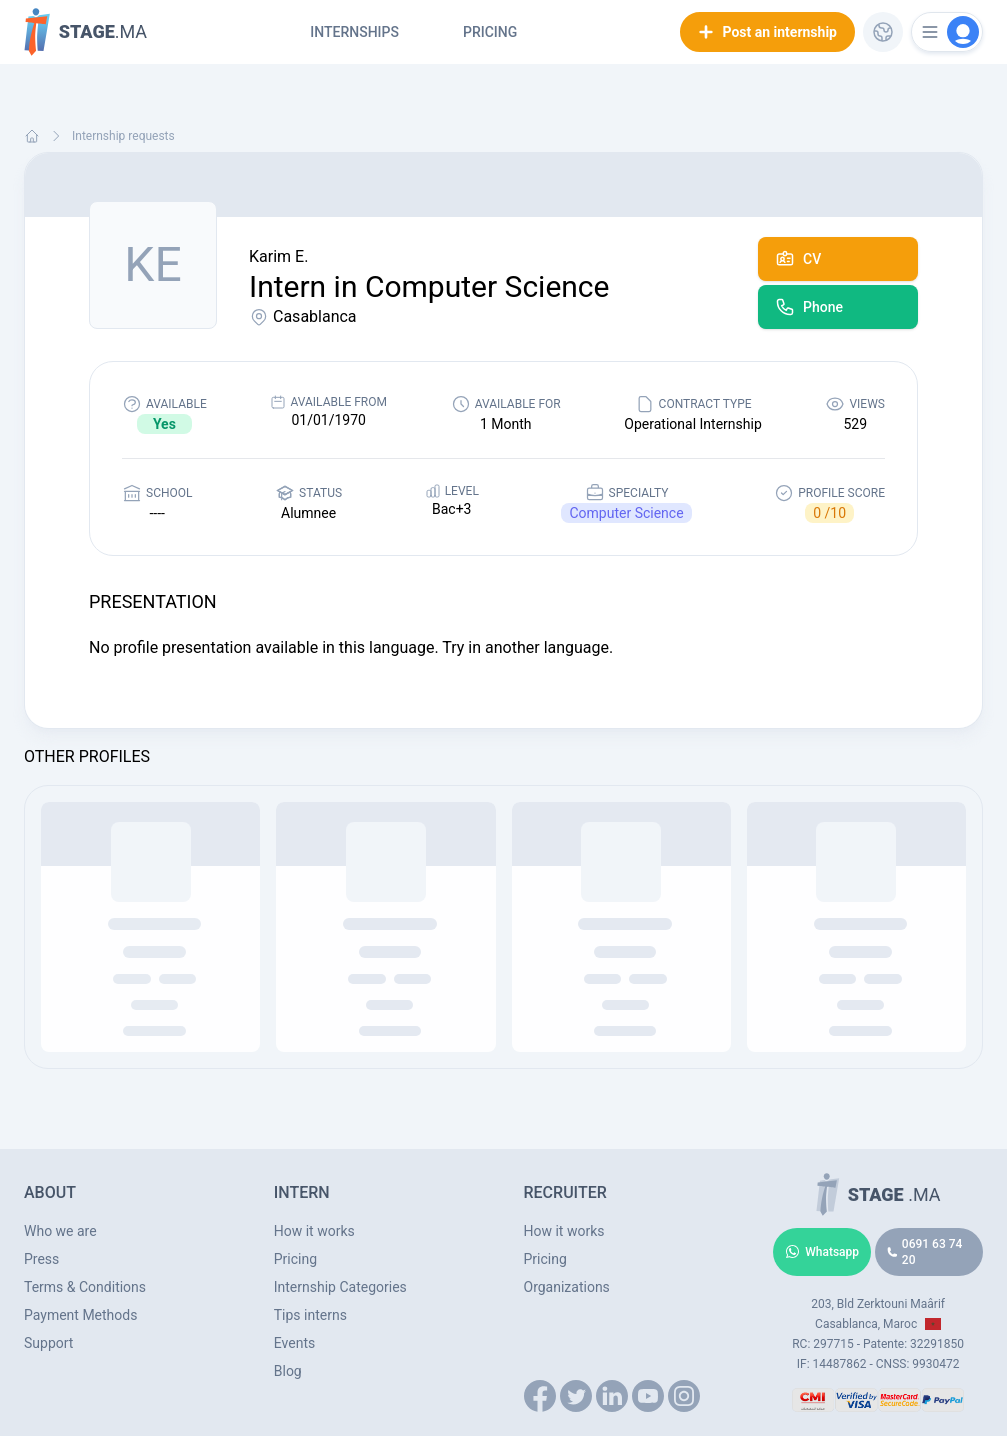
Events (294, 1343)
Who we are (60, 1231)
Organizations (567, 1287)
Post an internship (767, 32)
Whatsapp (822, 1252)
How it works (314, 1231)
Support (48, 1343)
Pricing (490, 32)
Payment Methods (80, 1315)
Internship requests (123, 136)
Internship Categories (340, 1287)
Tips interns (310, 1315)
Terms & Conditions (85, 1287)
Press (41, 1259)
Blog (288, 1371)
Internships (354, 32)
